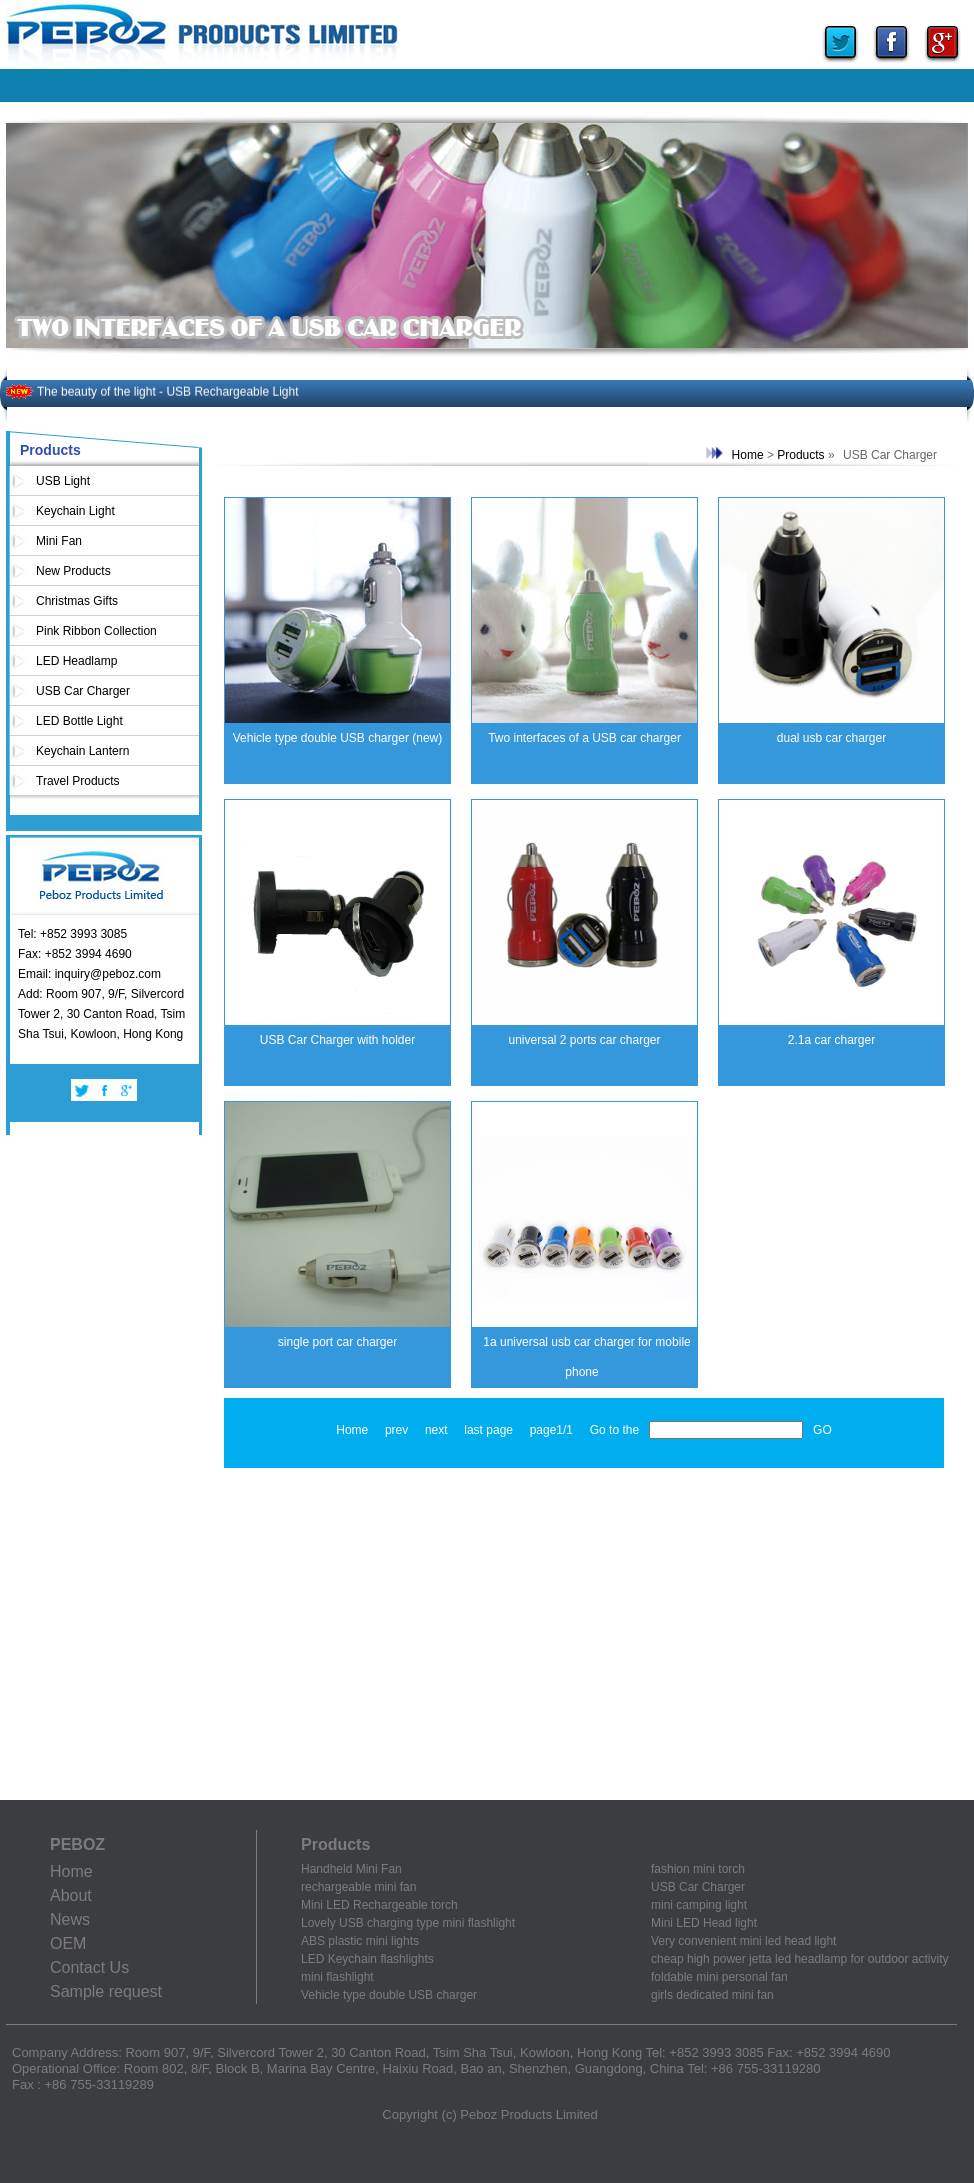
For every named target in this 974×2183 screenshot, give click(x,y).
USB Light (63, 481)
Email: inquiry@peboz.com (89, 974)
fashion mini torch (698, 1869)
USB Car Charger (83, 691)
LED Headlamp (76, 661)
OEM (68, 1943)
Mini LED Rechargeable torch (379, 1905)
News (70, 1919)
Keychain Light (75, 511)
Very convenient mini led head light (743, 1941)
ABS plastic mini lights (360, 1941)
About (71, 1895)
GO (822, 1430)
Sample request (106, 1991)
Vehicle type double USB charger (389, 1995)
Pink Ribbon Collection (96, 631)
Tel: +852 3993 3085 (72, 934)
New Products (73, 571)
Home (748, 455)
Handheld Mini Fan (351, 1869)
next (436, 1430)
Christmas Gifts (77, 601)
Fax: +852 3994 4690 (75, 954)
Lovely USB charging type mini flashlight (408, 1923)
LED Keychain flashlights (367, 1959)
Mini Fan (59, 541)
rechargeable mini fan (358, 1887)
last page (488, 1430)
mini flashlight (337, 1977)
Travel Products (78, 781)
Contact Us (89, 1967)
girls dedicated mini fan (712, 1995)
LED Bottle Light (79, 721)
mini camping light (699, 1905)
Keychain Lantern (82, 751)
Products (800, 455)
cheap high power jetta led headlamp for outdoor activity (800, 1959)
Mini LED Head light (704, 1923)
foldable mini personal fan (719, 1977)
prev (396, 1430)
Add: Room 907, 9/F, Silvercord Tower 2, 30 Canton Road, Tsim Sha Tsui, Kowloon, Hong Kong (101, 1014)
